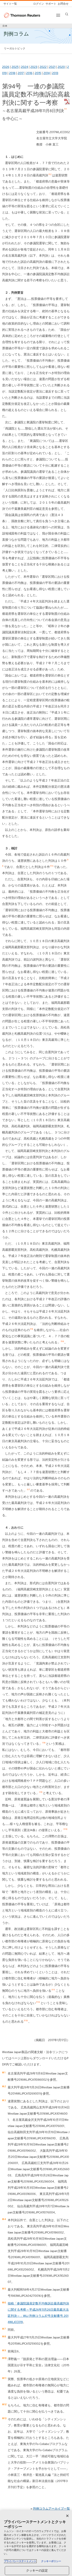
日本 (4, 26)
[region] (36, 2543)
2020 (61, 67)
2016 (29, 73)
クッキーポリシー (51, 2561)
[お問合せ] (62, 4)
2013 (55, 73)
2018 (12, 73)
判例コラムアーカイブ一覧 (51, 2508)
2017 (21, 73)
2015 (38, 73)
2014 (46, 73)
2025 (15, 67)
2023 (33, 67)
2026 (5, 67)
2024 (24, 67)
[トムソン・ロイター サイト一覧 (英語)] (10, 4)
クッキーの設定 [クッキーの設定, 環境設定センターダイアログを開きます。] (37, 2570)
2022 (43, 67)
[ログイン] (38, 4)
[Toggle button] (58, 15)
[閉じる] (67, 2516)
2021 (52, 67)
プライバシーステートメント (20, 2561)
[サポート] (50, 4)
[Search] (67, 14)
